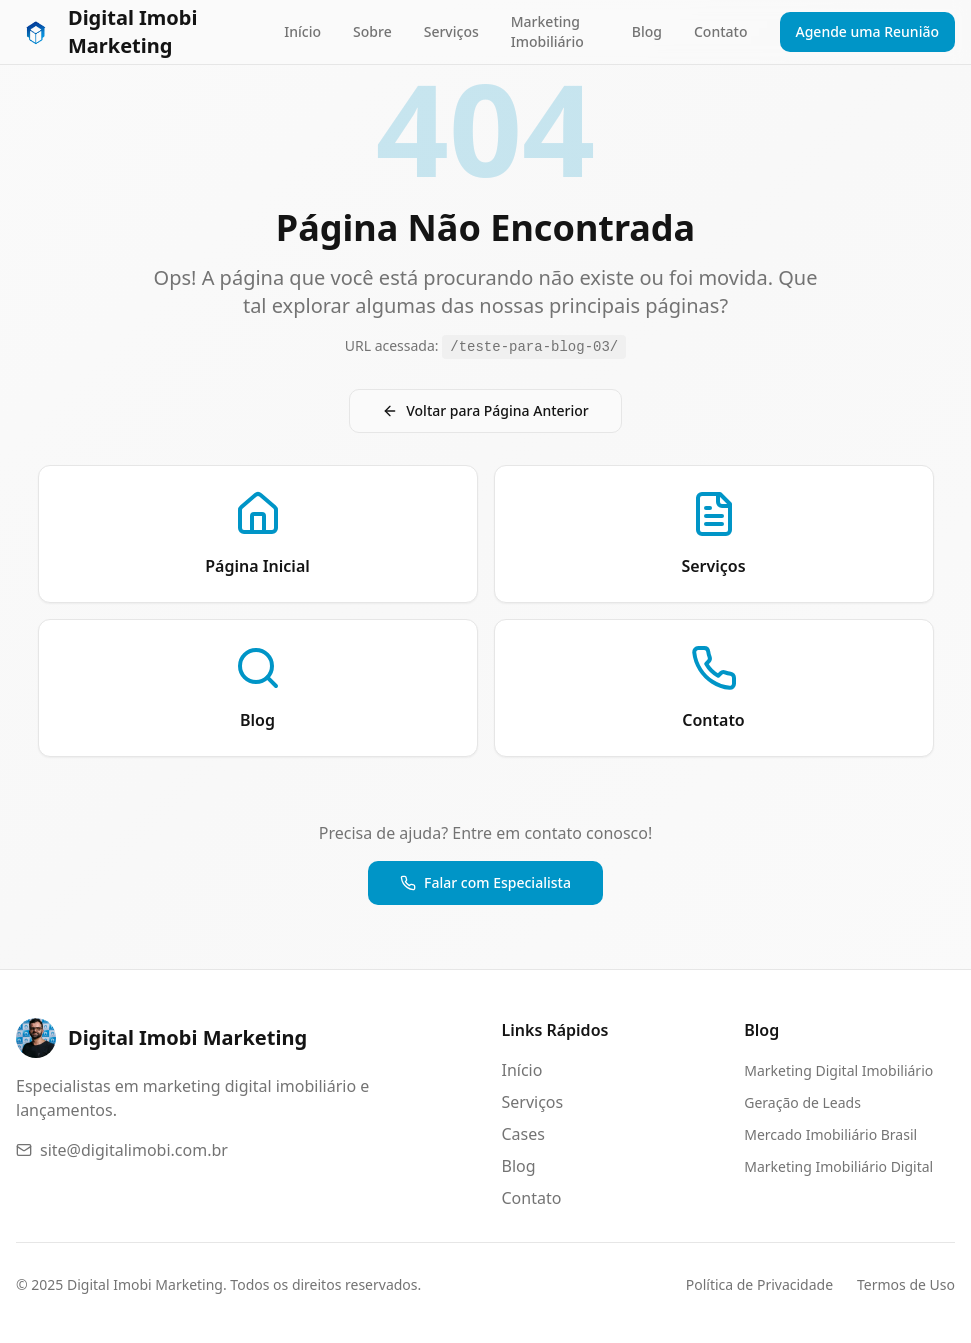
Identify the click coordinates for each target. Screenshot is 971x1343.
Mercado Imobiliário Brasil (830, 1134)
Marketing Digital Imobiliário (838, 1070)
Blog (647, 31)
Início (302, 31)
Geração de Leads (802, 1102)
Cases (523, 1134)
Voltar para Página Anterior (485, 410)
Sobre (372, 31)
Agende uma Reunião (868, 31)
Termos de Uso (906, 1284)
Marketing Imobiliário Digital (838, 1166)
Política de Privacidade (759, 1284)
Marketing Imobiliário (547, 31)
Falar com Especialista (485, 882)
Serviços (451, 31)
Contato (721, 31)
